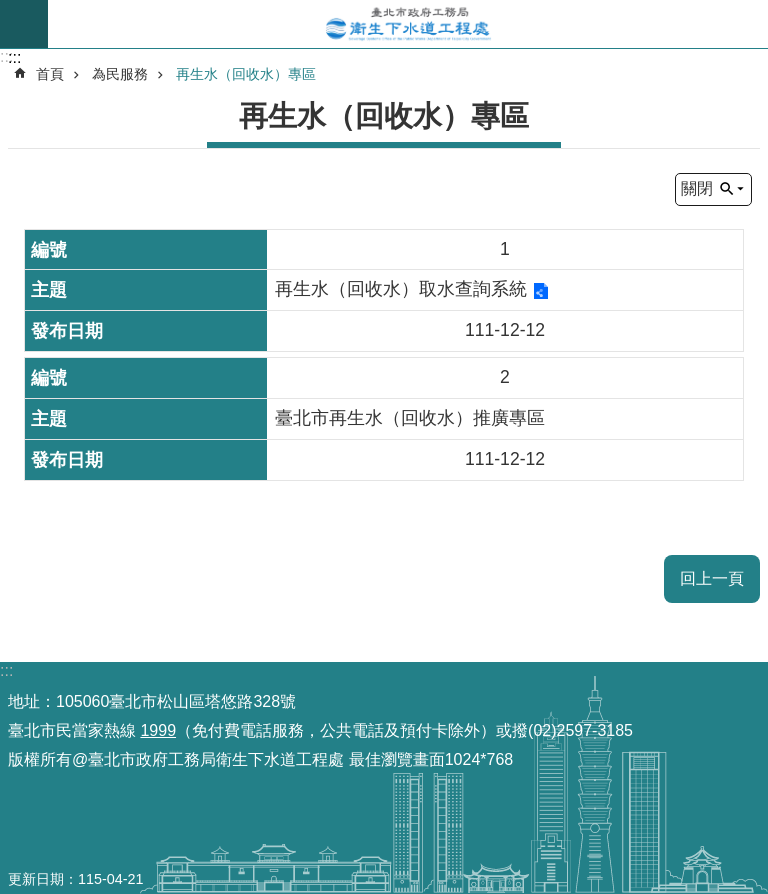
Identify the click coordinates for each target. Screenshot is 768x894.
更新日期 (36, 879)
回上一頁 (712, 578)
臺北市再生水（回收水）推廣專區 (410, 418)
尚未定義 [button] (24, 24)
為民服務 (120, 74)
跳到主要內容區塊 (10, 10)
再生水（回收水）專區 (246, 74)
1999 (158, 730)
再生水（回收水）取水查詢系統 (401, 289)
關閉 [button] (697, 188)
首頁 (50, 74)
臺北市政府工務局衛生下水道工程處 (408, 24)
